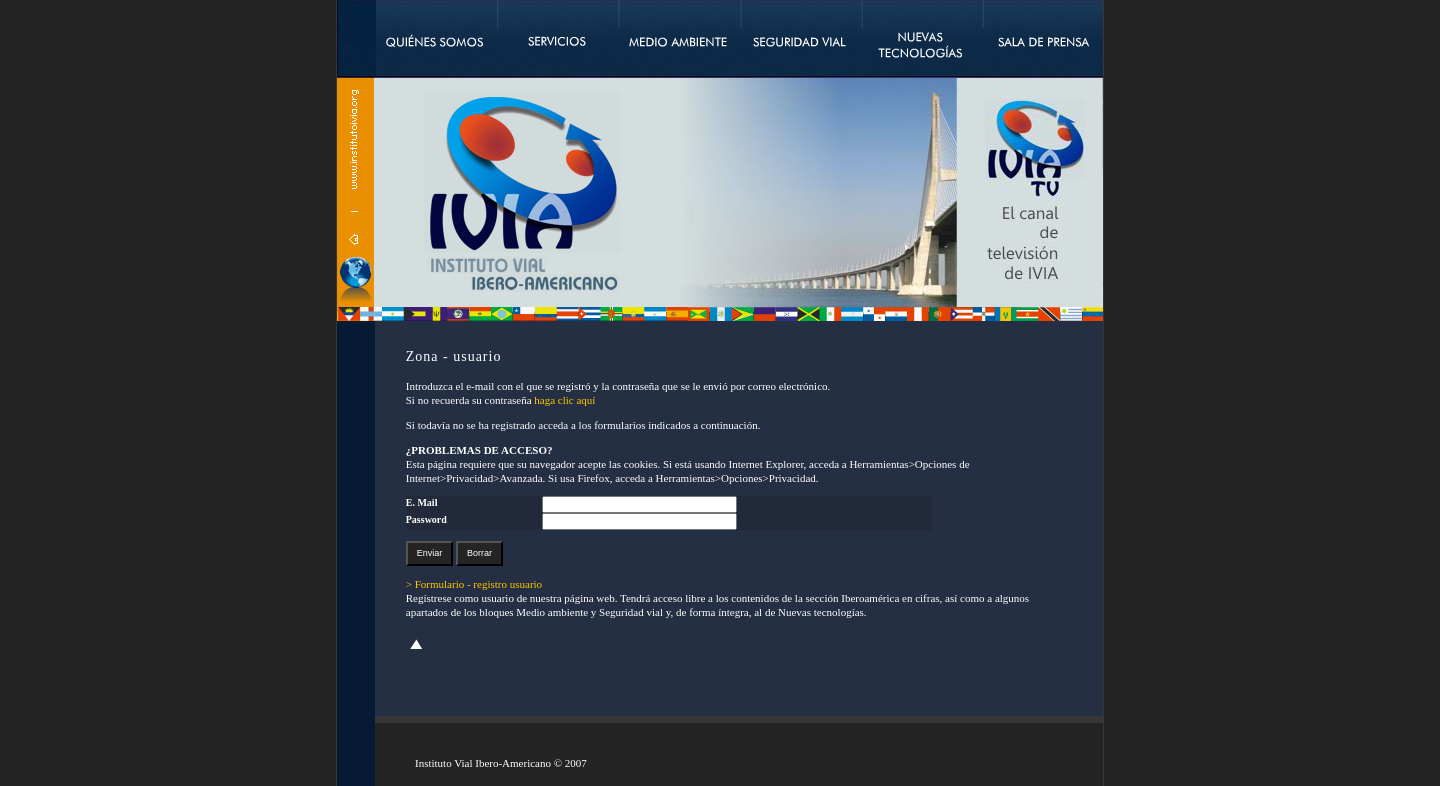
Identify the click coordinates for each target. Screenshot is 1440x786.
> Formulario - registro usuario (474, 584)
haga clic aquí (564, 400)
